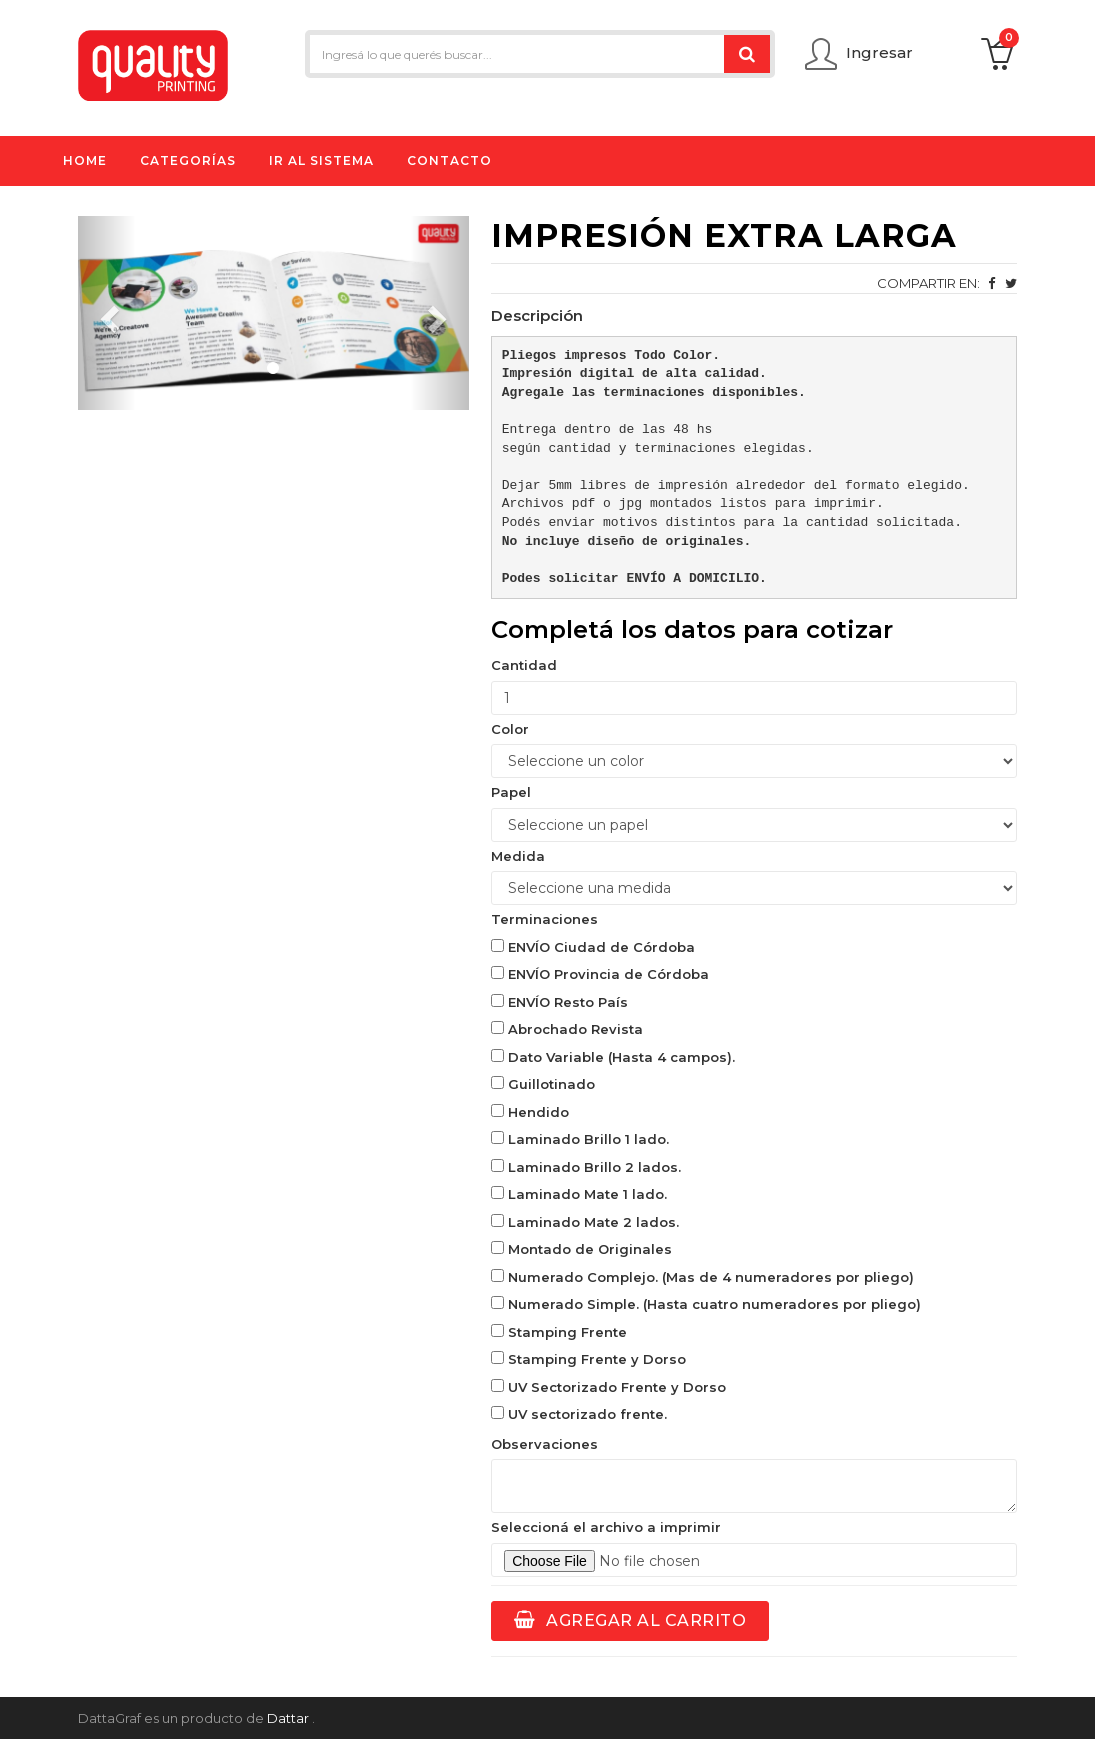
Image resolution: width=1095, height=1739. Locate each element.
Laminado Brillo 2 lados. (586, 1167)
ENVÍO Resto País (559, 1002)
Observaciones (544, 1444)
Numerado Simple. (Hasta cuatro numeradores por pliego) (706, 1304)
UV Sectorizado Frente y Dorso (608, 1387)
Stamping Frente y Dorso (588, 1359)
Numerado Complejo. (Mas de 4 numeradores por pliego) (702, 1277)
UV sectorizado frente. (579, 1414)
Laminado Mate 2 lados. (585, 1222)
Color (510, 729)
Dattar (288, 1718)
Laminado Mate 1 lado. (579, 1194)
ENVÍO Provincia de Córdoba (600, 974)
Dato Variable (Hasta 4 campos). (613, 1057)
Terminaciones (544, 919)
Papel (511, 792)
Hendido (530, 1112)
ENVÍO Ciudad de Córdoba (593, 947)
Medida (518, 856)
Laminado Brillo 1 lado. (580, 1139)
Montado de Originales (581, 1249)
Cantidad (524, 665)
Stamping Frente (559, 1332)
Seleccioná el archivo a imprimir (606, 1527)
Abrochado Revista (567, 1029)
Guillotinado (543, 1084)
